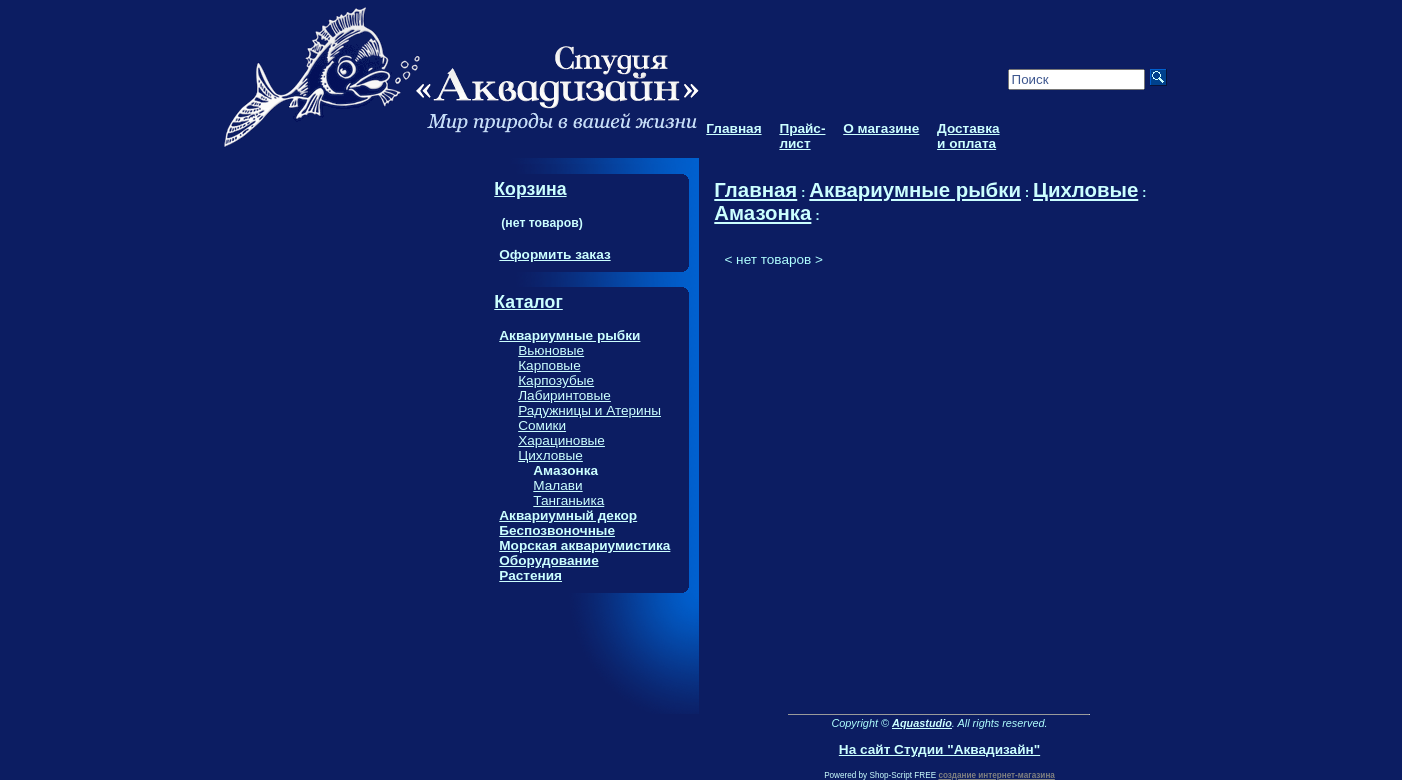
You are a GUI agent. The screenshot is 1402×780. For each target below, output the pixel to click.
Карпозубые (556, 380)
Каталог (528, 302)
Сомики (542, 425)
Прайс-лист (802, 136)
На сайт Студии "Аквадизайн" (939, 749)
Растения (530, 575)
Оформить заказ (554, 254)
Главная (733, 128)
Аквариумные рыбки (569, 335)
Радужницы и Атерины (589, 410)
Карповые (549, 365)
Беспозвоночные (557, 530)
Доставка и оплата (968, 136)
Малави (557, 485)
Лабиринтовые (564, 395)
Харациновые (561, 440)
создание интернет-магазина (996, 775)
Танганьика (568, 500)
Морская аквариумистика (584, 545)
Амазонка (762, 213)
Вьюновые (551, 350)
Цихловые (550, 455)
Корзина (530, 189)
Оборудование (548, 560)
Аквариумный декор (568, 515)
